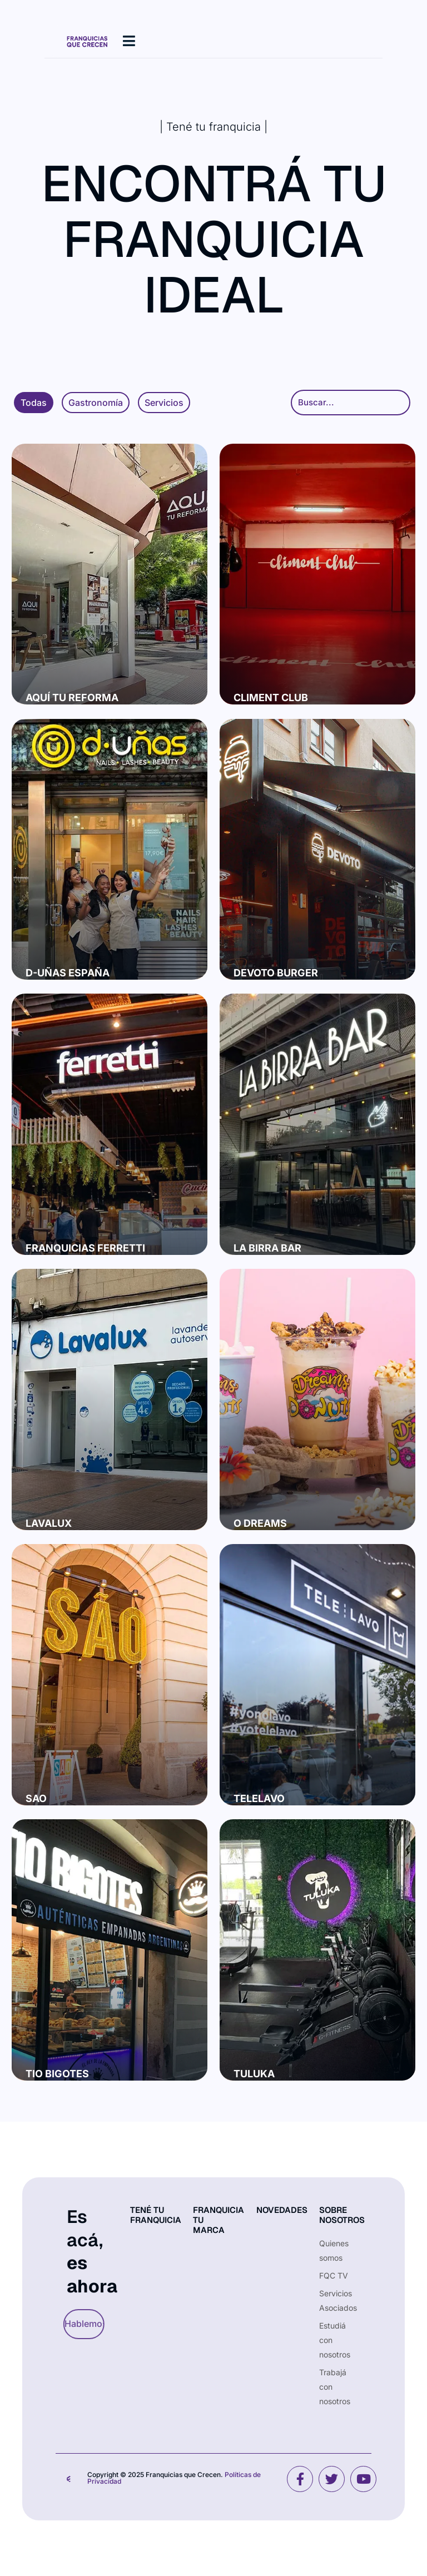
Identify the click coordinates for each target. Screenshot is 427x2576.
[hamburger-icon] (129, 41)
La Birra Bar (267, 1248)
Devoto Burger (276, 973)
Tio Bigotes (57, 2073)
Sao (36, 1798)
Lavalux (49, 1523)
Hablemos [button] (78, 2323)
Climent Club (271, 697)
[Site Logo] (87, 41)
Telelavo (259, 1798)
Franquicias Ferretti (85, 1248)
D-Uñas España (68, 973)
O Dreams (260, 1523)
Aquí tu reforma (72, 697)
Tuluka (254, 2073)
